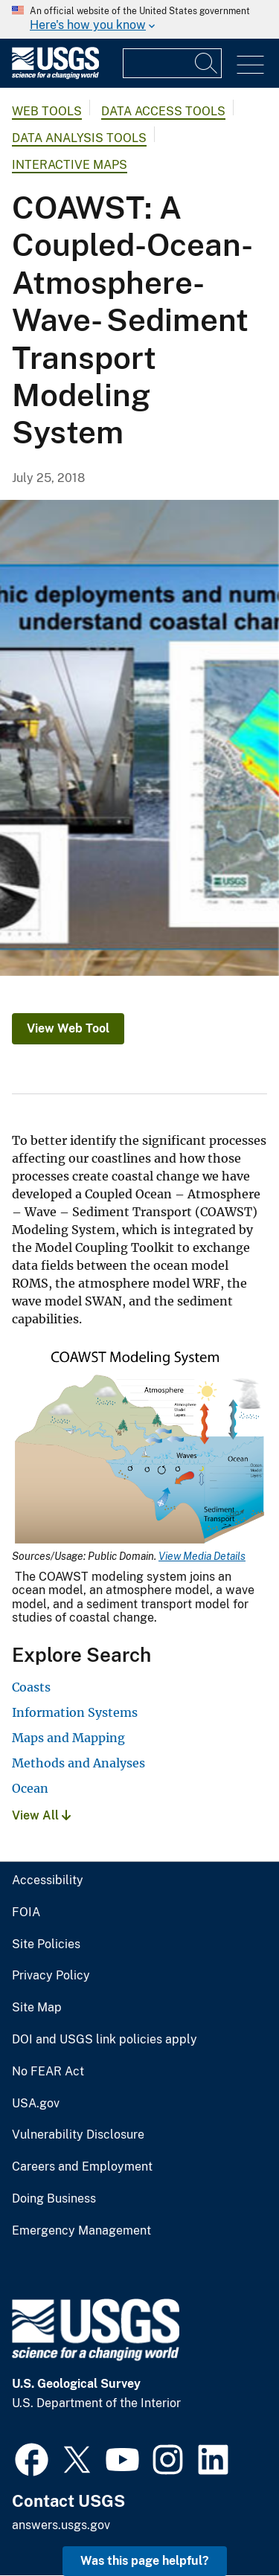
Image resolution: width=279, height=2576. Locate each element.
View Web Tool (68, 1028)
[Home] (55, 75)
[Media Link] (139, 1447)
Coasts (31, 1687)
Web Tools (47, 111)
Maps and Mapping (68, 1737)
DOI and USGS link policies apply (104, 2039)
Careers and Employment (82, 2167)
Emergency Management (81, 2231)
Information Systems (75, 1712)
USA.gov (36, 2103)
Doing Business (54, 2199)
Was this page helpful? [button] (144, 2561)
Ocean (30, 1788)
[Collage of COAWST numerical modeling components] (139, 738)
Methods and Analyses (78, 1763)
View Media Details (202, 1556)
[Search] (207, 63)
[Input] (172, 63)
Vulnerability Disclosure (78, 2135)
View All (41, 1815)
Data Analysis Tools (79, 138)
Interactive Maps (69, 165)
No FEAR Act (48, 2071)
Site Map (37, 2007)
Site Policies (46, 1944)
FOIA (26, 1912)
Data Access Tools (163, 111)
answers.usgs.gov (61, 2525)
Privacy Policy (51, 1975)
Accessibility (47, 1880)
